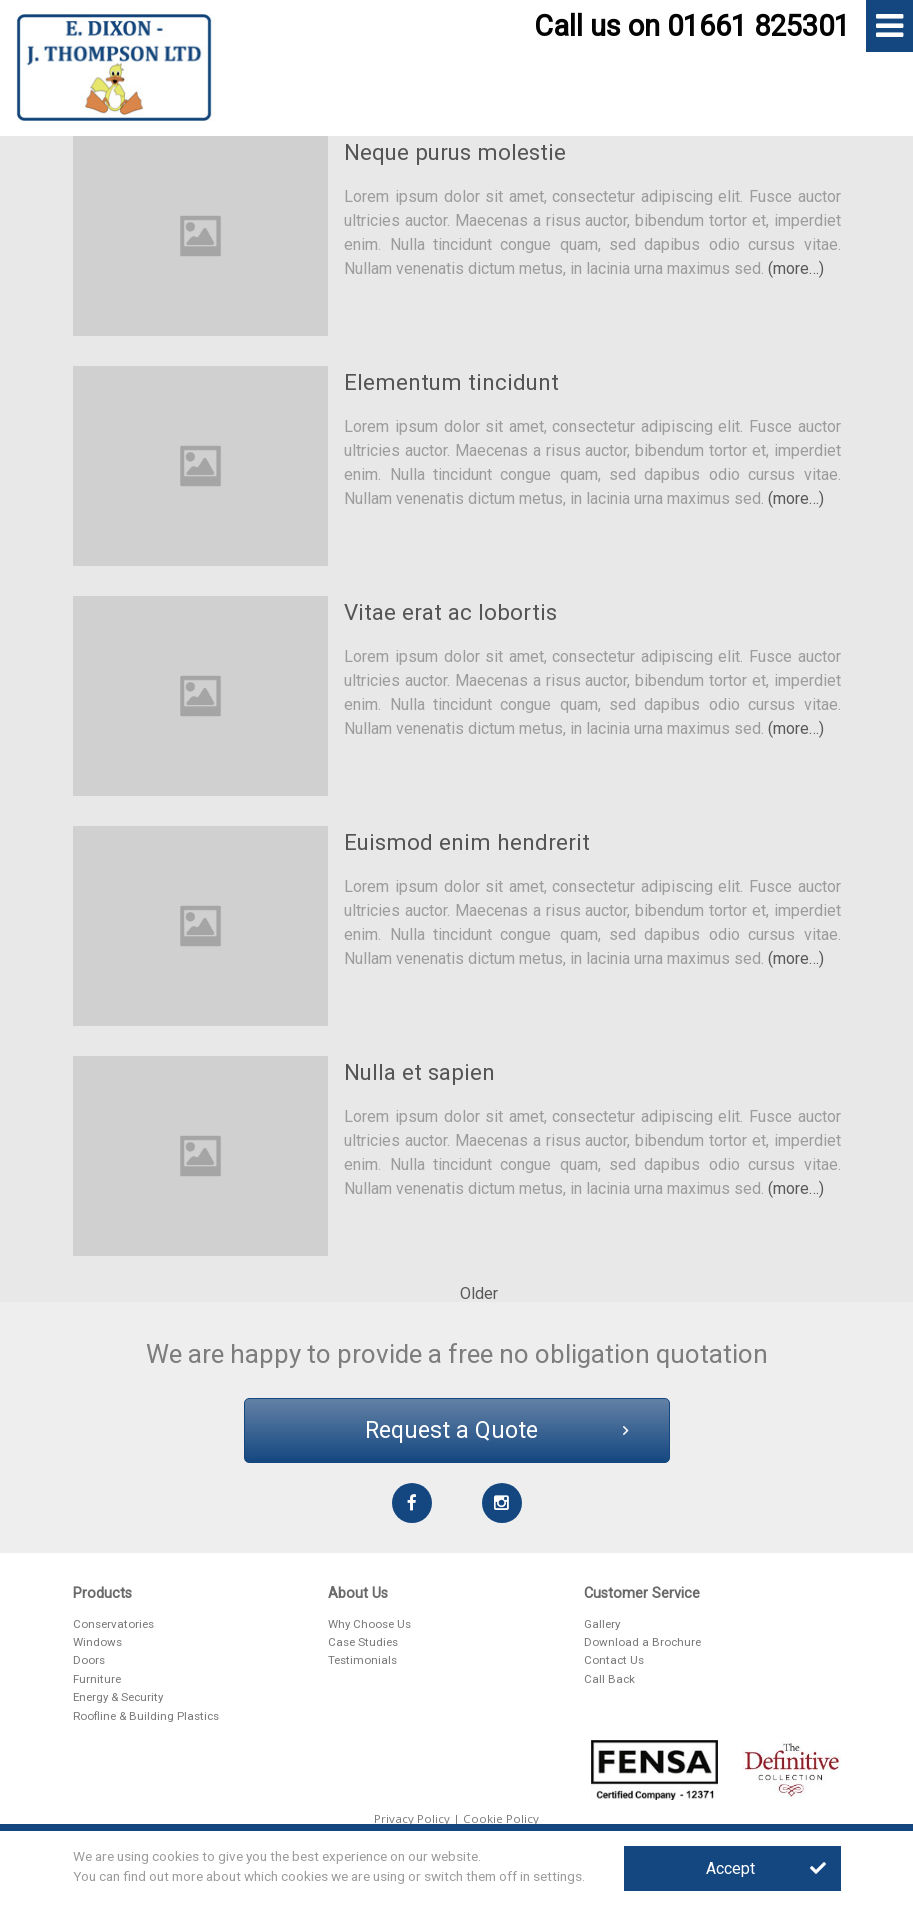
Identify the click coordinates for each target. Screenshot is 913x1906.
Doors (89, 1660)
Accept (766, 1868)
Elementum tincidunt (451, 382)
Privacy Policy (412, 1818)
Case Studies (363, 1642)
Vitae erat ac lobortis (450, 612)
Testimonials (362, 1660)
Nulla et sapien (419, 1072)
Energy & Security (118, 1697)
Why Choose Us (369, 1624)
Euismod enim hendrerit (467, 842)
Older (479, 1293)
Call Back (609, 1679)
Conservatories (113, 1624)
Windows (97, 1642)
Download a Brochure (642, 1642)
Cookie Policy (501, 1818)
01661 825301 (758, 26)
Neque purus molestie (455, 152)
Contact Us (614, 1660)
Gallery (602, 1624)
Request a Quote (497, 1430)
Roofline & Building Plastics (146, 1716)
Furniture (97, 1679)
